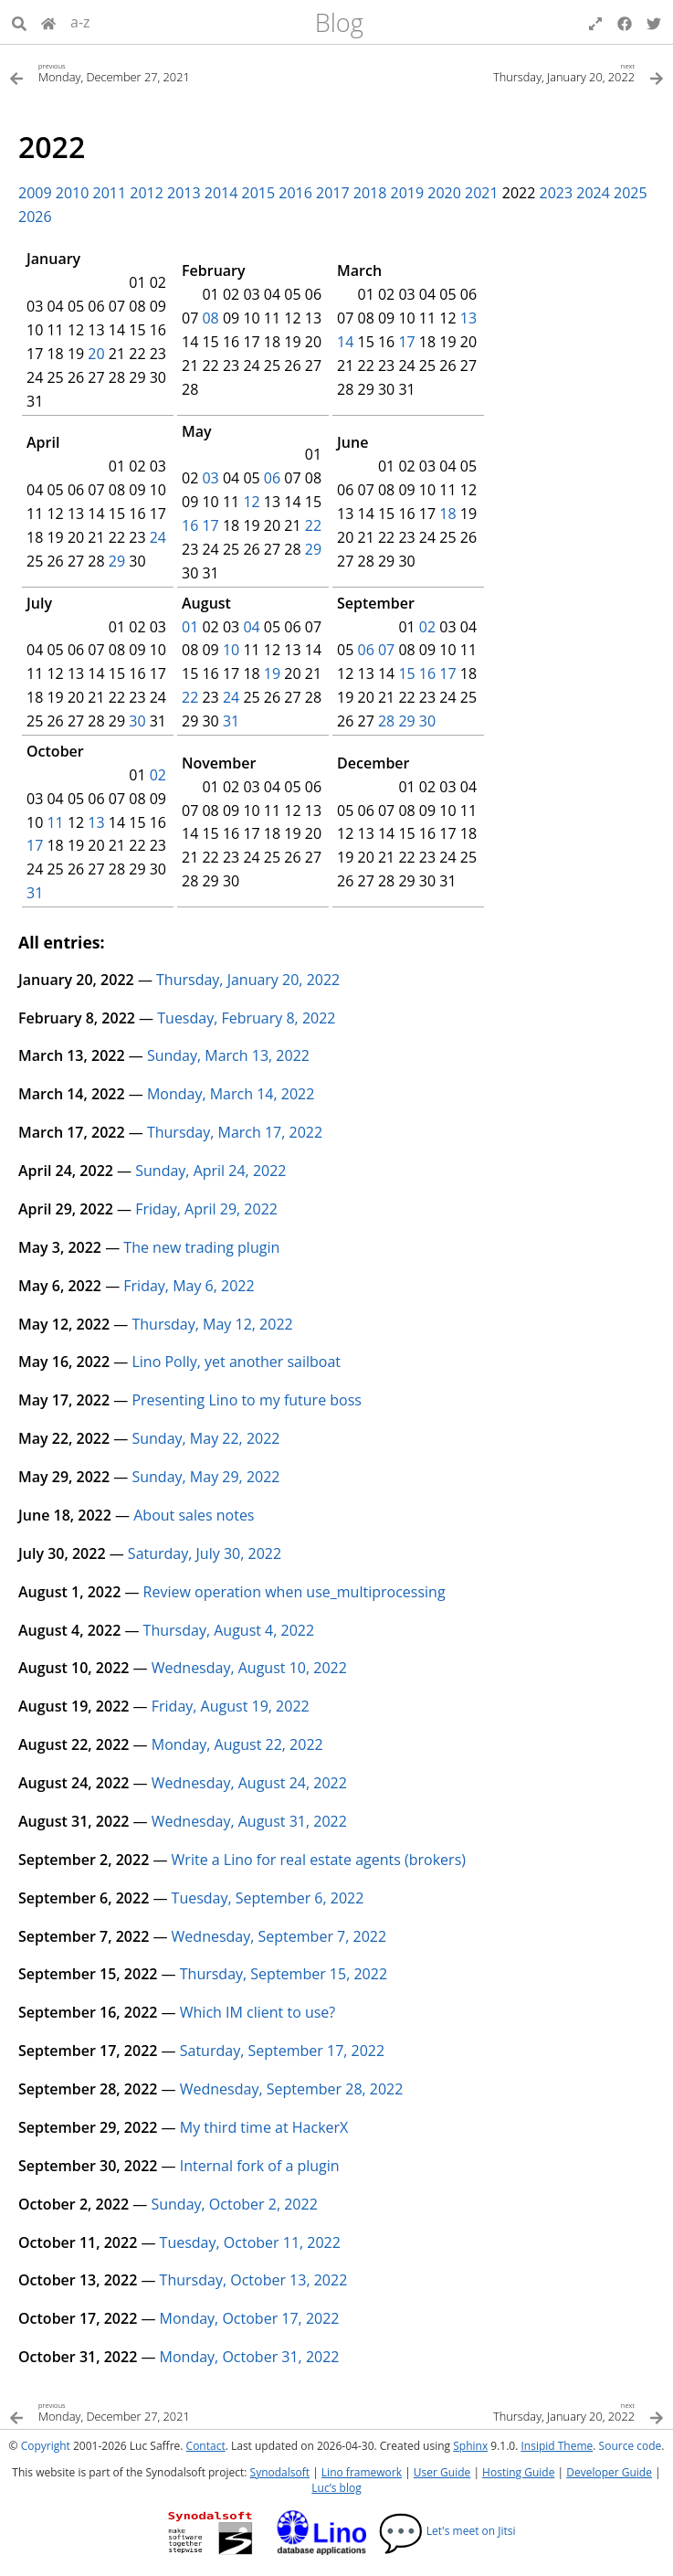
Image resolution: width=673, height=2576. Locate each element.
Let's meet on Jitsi (447, 2531)
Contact (206, 2446)
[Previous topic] (173, 72)
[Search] (19, 22)
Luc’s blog (336, 2488)
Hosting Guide (518, 2472)
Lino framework (361, 2472)
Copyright (45, 2446)
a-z (80, 22)
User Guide (442, 2472)
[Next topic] (501, 72)
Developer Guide (609, 2472)
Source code (630, 2446)
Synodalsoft (280, 2472)
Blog (339, 22)
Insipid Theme (557, 2446)
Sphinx (470, 2446)
